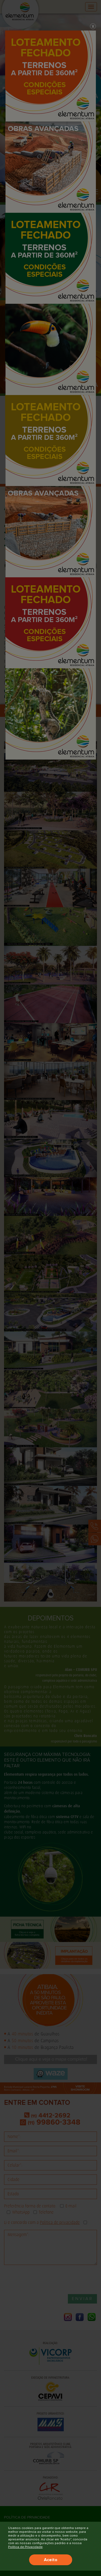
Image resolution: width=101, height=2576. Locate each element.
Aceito (50, 2560)
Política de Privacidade (25, 2547)
